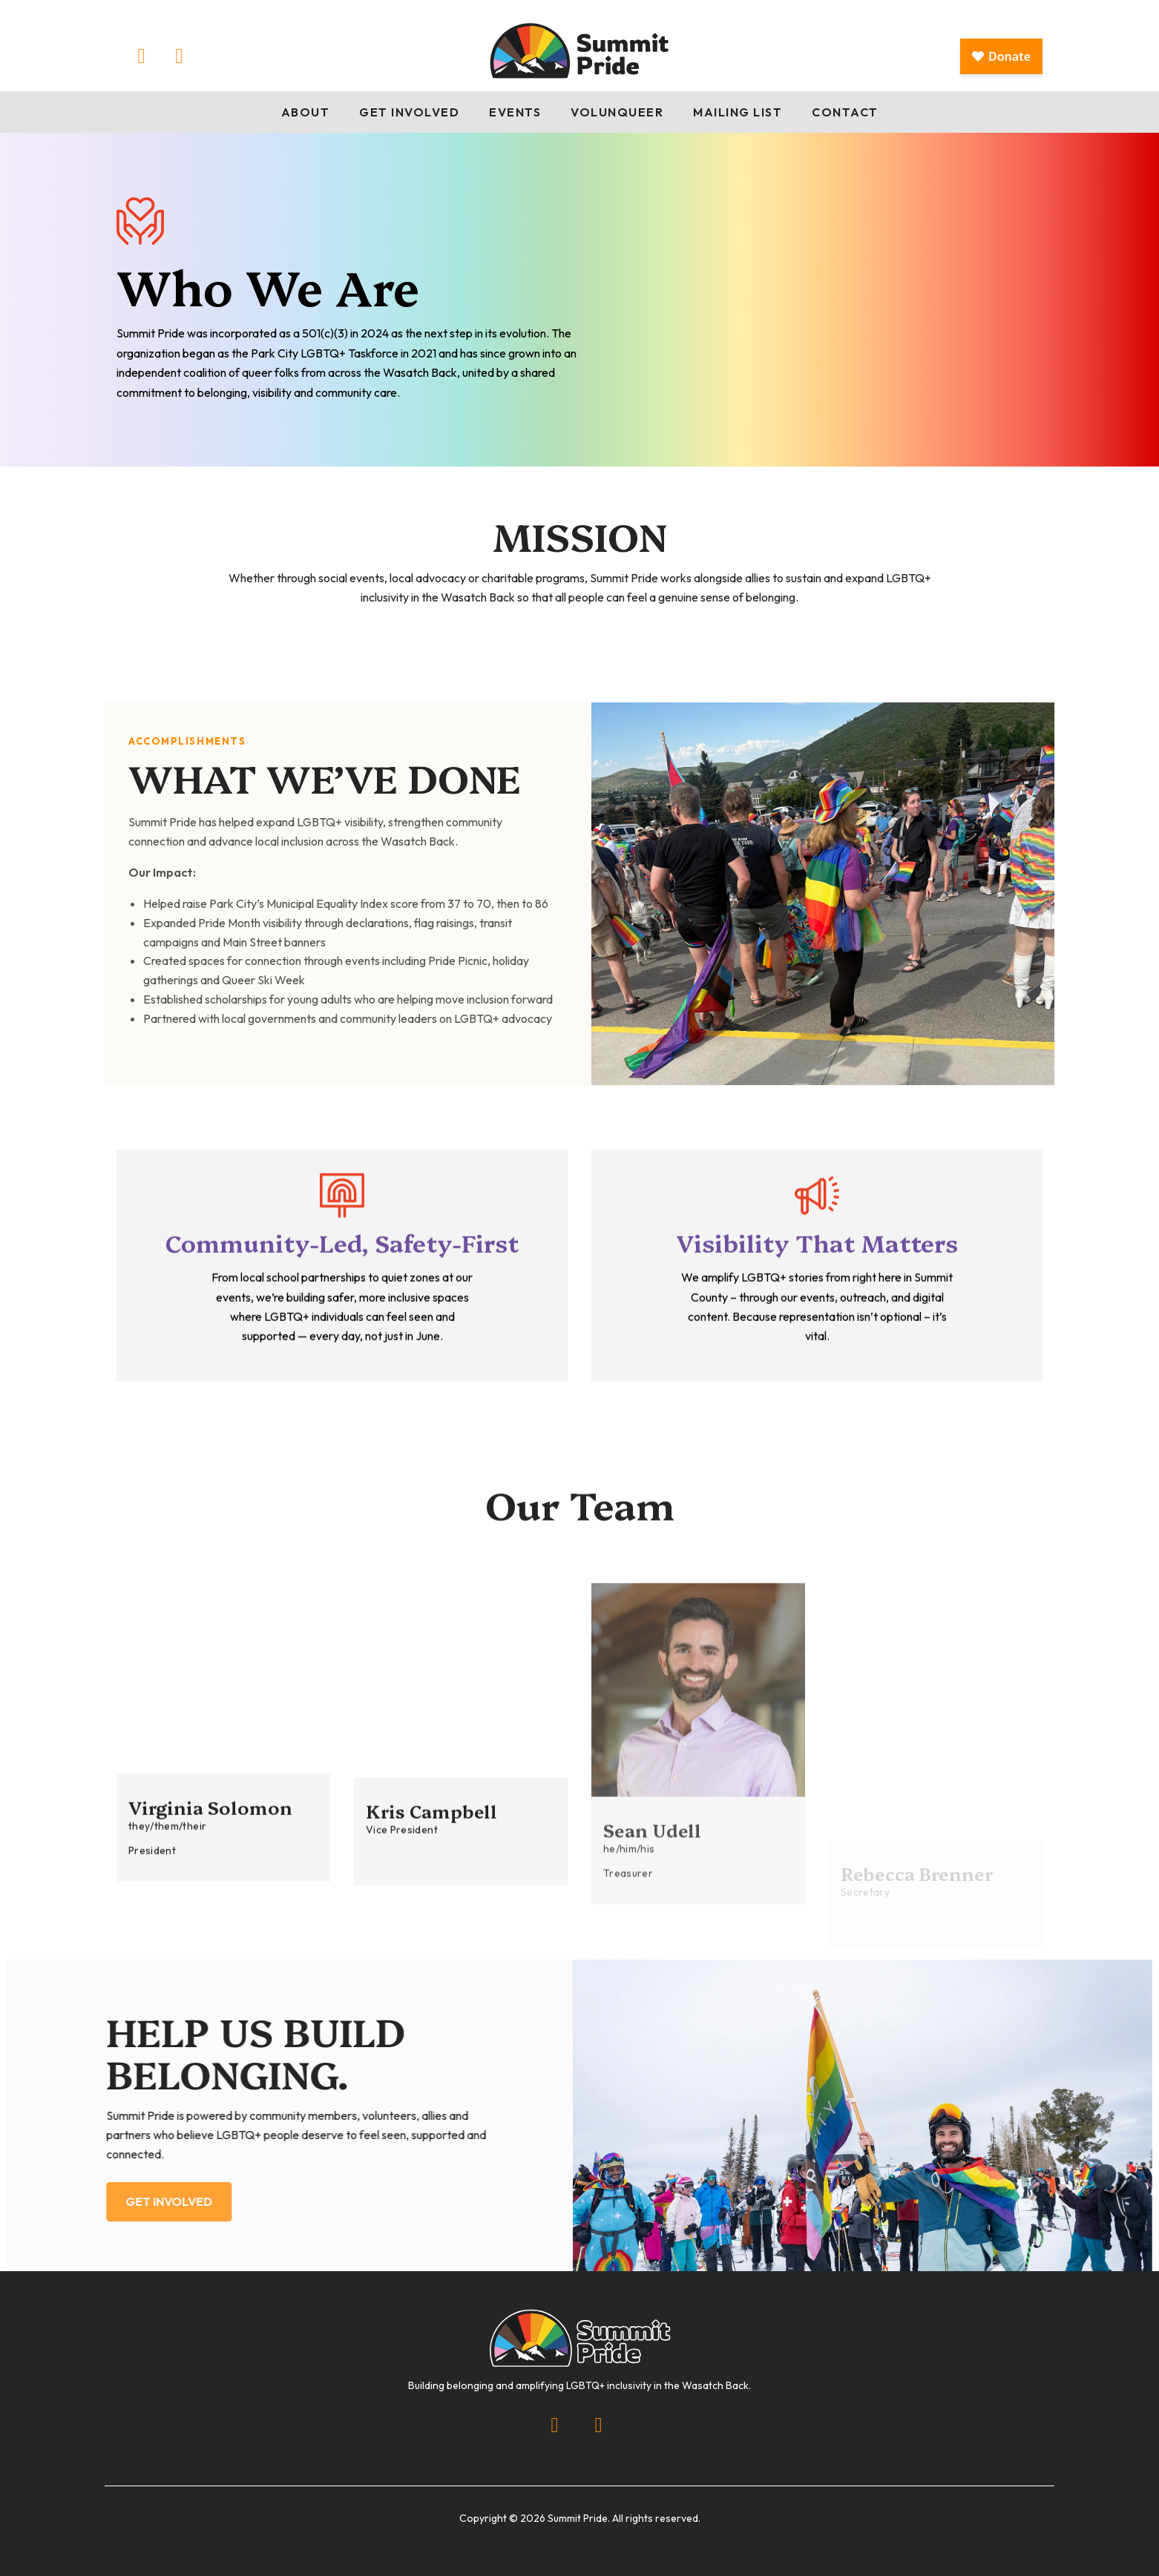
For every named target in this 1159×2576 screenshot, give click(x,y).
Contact (845, 112)
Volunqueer (617, 112)
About (305, 112)
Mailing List (737, 112)
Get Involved (409, 112)
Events (515, 112)
